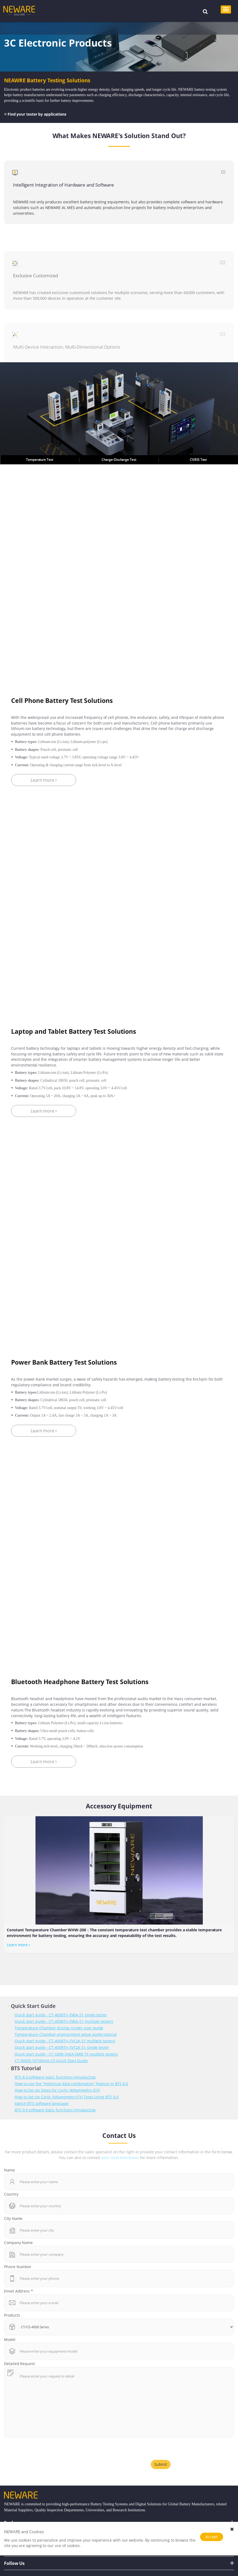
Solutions (34, 28)
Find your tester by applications (35, 114)
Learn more (18, 1944)
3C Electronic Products (71, 28)
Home (15, 28)
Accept (212, 2536)
